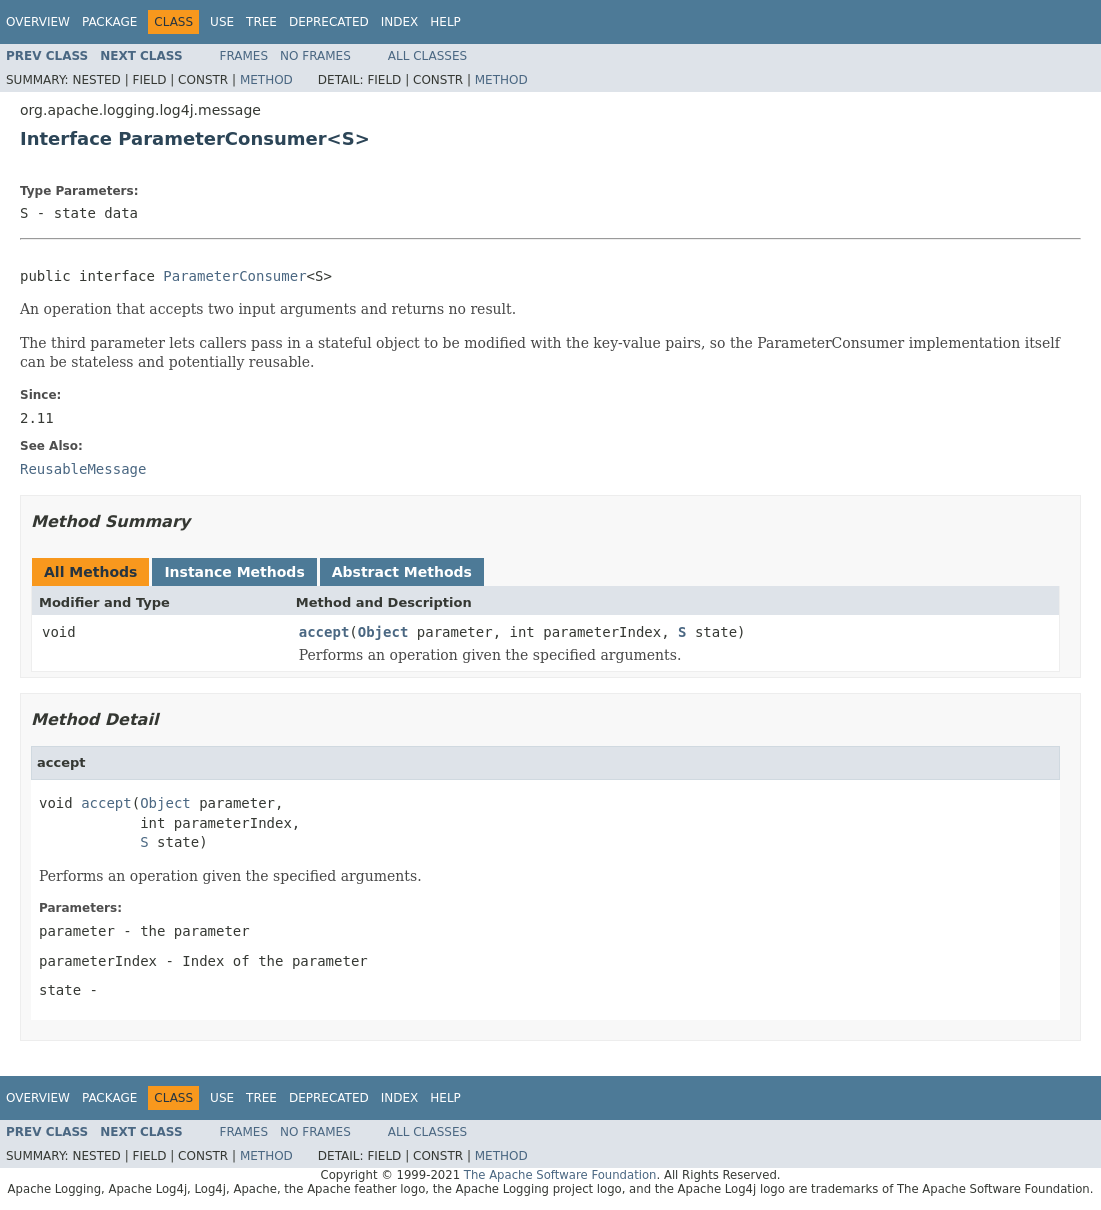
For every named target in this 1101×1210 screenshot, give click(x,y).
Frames (244, 56)
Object (383, 632)
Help (445, 22)
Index (400, 22)
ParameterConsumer (234, 276)
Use (222, 22)
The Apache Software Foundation (560, 1175)
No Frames (315, 56)
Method (266, 80)
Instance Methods (234, 572)
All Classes (427, 56)
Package (109, 22)
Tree (261, 22)
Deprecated (329, 22)
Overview (38, 22)
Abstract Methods (402, 572)
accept (324, 632)
